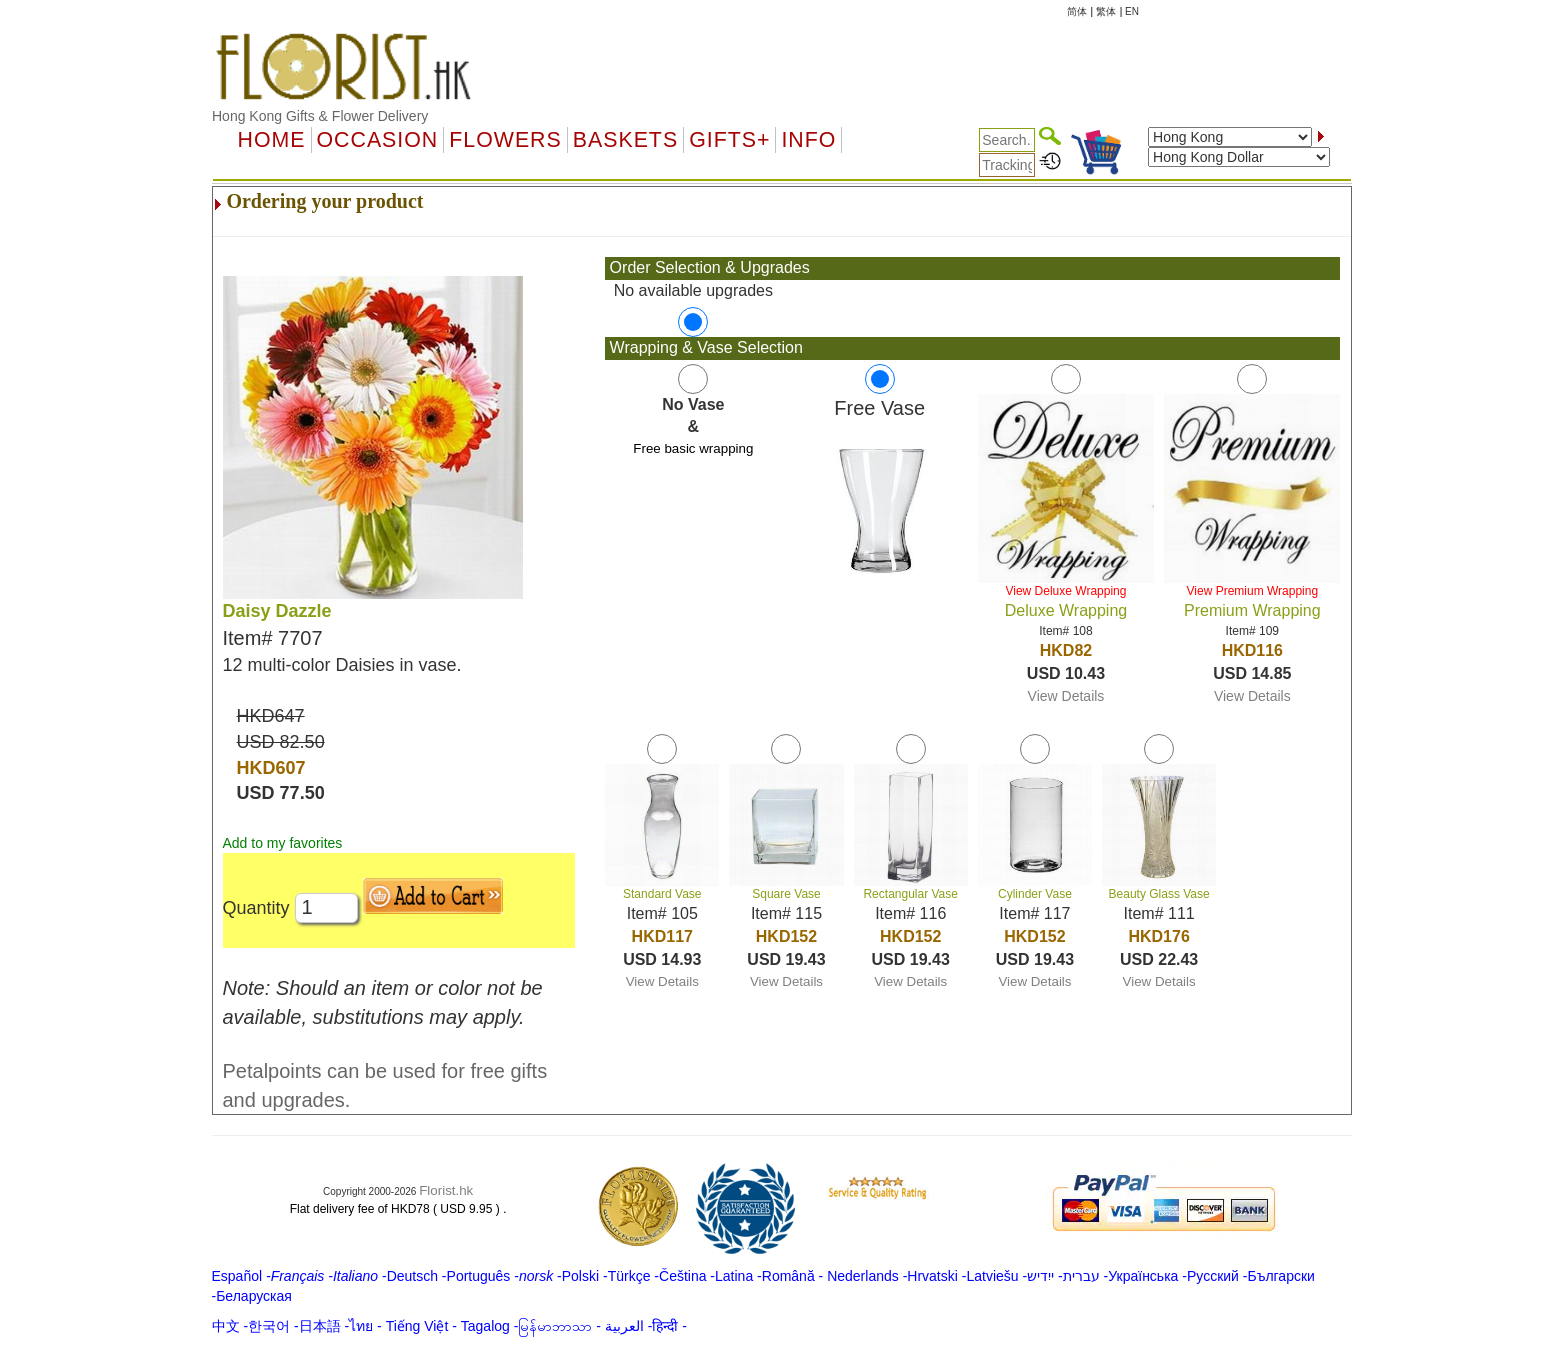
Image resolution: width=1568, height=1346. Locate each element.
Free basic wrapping (693, 448)
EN (1132, 11)
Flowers (505, 140)
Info (808, 140)
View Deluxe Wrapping (1065, 591)
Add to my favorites (283, 843)
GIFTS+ (729, 140)
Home (272, 140)
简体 (1077, 11)
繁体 (1106, 11)
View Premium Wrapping (1253, 591)
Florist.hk (446, 1190)
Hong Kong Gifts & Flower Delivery (320, 116)
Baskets (625, 140)
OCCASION (378, 140)
